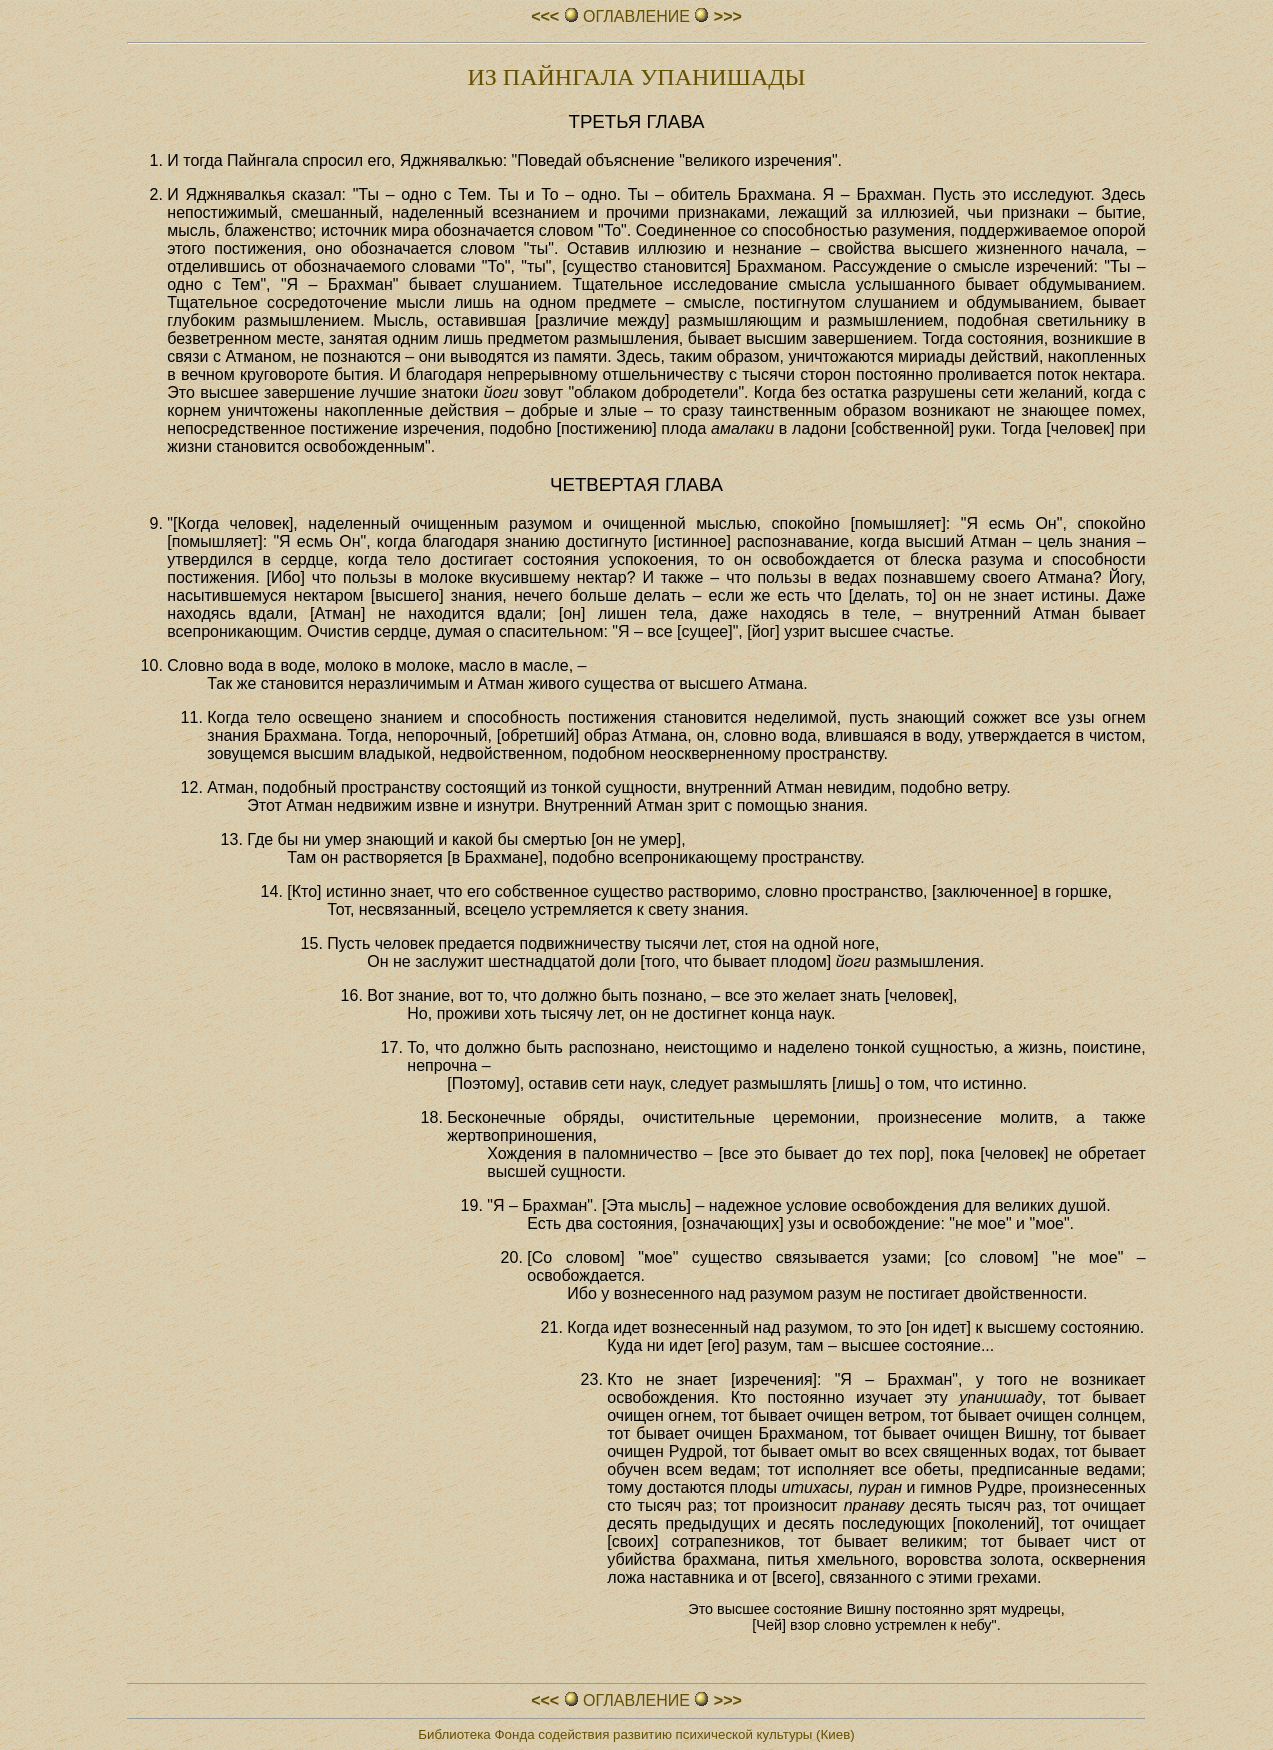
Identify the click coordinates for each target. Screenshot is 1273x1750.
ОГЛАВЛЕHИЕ (637, 16)
